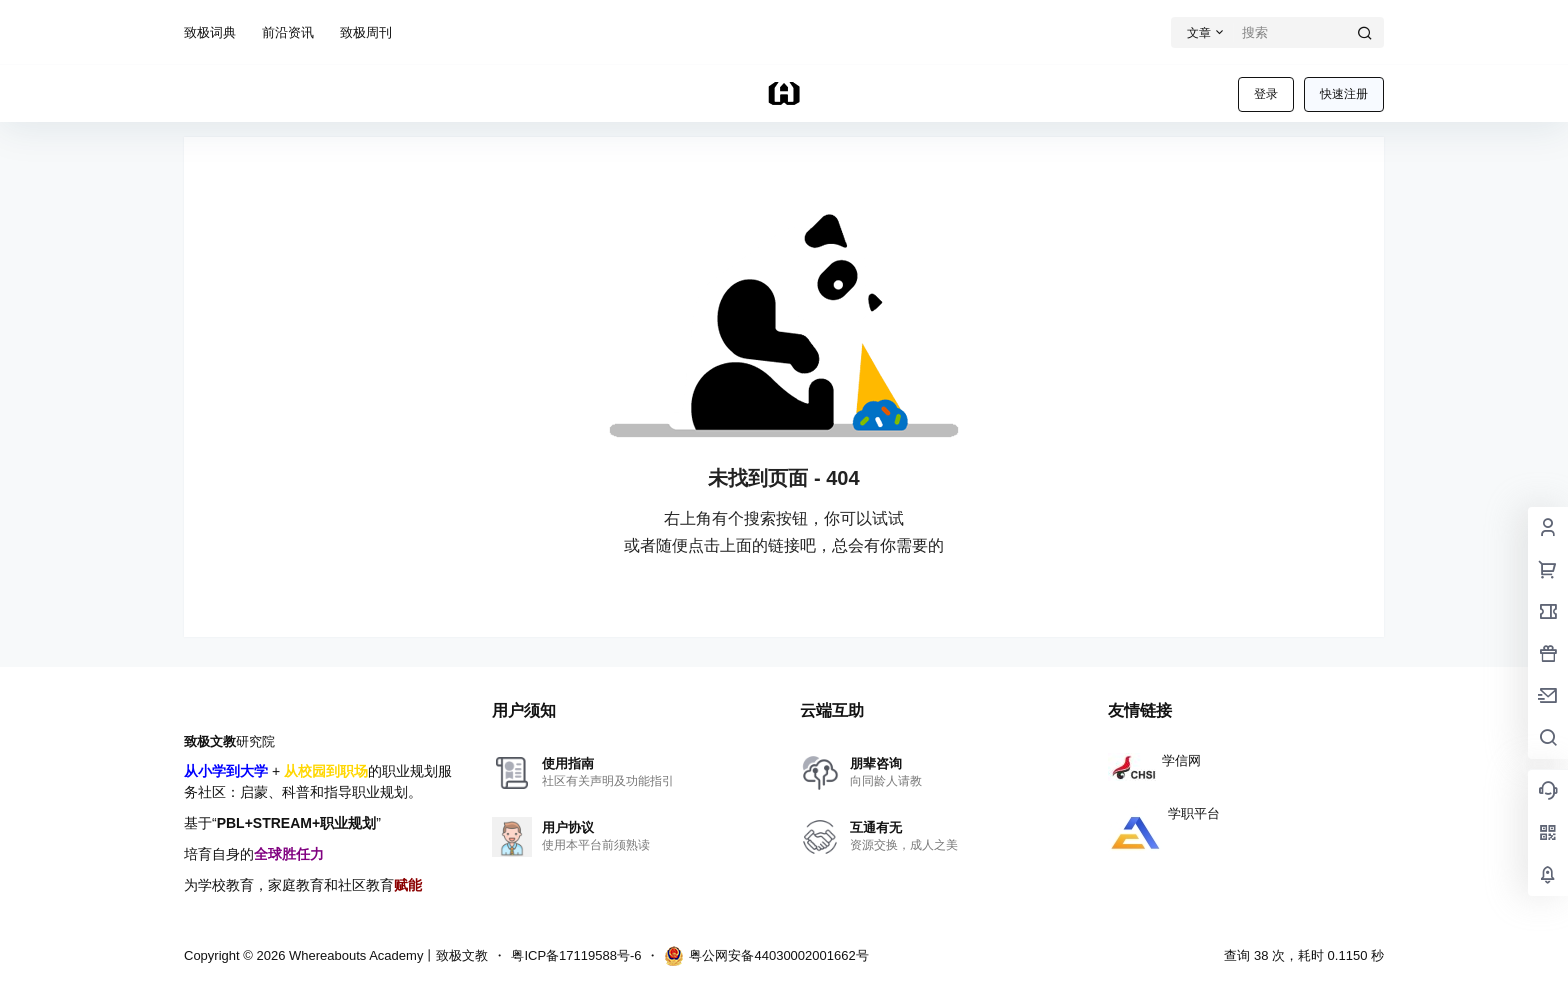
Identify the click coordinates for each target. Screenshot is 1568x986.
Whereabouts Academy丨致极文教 (386, 955)
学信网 (1154, 760)
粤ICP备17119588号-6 (576, 955)
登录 (1266, 94)
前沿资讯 (288, 32)
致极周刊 (366, 32)
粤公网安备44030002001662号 (766, 956)
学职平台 (1164, 813)
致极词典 (210, 32)
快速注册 (1344, 94)
